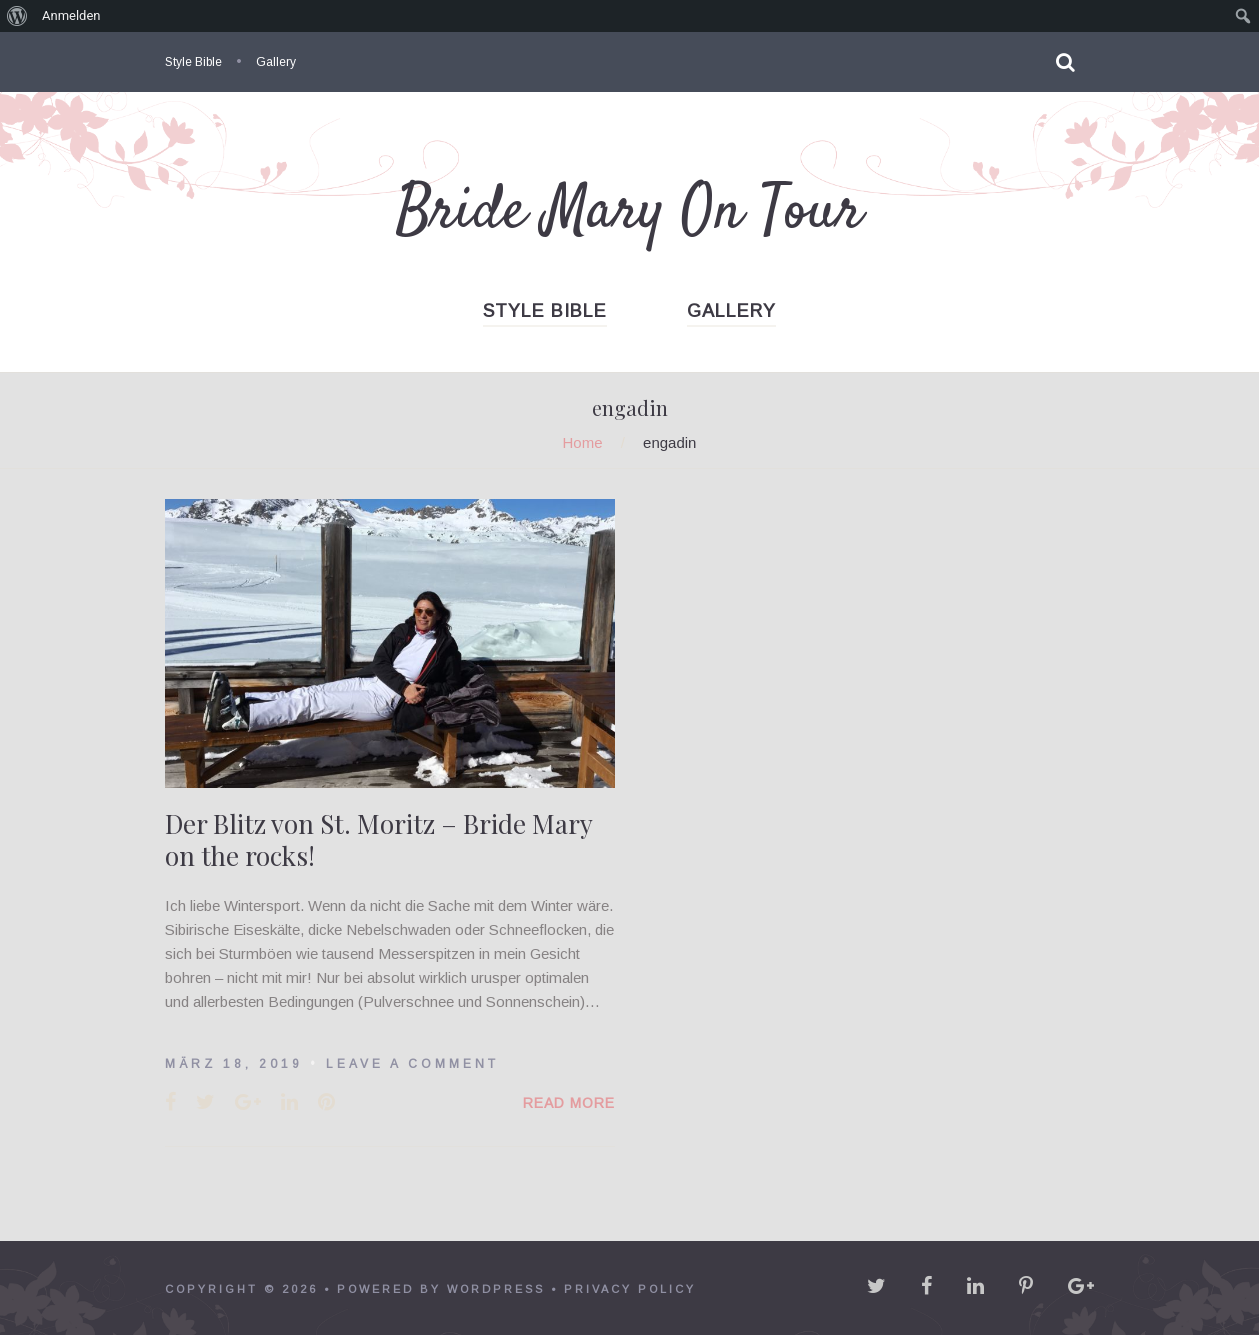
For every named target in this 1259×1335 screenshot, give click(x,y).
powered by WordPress (441, 1289)
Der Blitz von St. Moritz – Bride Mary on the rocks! (378, 839)
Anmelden (71, 15)
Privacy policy (630, 1289)
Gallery (276, 62)
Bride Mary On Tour (629, 212)
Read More (569, 1103)
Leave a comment (412, 1064)
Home (583, 442)
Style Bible (193, 62)
